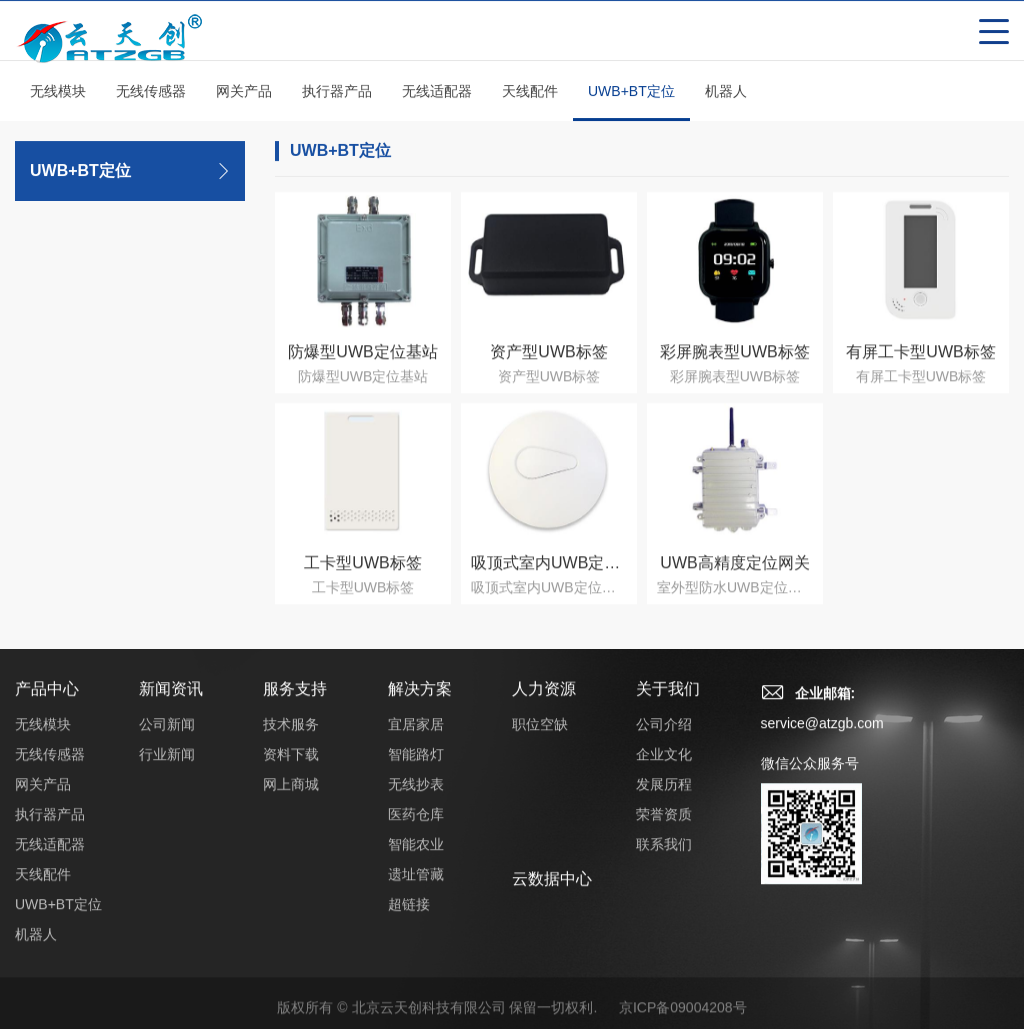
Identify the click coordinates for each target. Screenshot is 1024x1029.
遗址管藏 (416, 890)
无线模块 (58, 94)
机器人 (726, 94)
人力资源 (544, 704)
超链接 (409, 920)
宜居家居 (416, 740)
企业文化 (664, 770)
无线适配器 (437, 94)
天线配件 (530, 94)
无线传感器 (151, 94)
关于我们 (668, 704)
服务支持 (295, 704)
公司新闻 (167, 740)
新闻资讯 (171, 704)
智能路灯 (416, 770)
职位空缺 (540, 740)
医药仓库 (416, 830)
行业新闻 (167, 770)
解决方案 (420, 704)
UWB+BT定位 (631, 105)
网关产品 (244, 94)
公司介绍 (664, 740)
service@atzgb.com (822, 739)
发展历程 (664, 800)
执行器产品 (337, 94)
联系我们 (664, 860)
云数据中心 (552, 894)
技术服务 (291, 740)
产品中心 (47, 704)
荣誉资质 (664, 830)
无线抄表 (416, 800)
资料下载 (291, 770)
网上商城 (291, 800)
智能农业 (416, 860)
